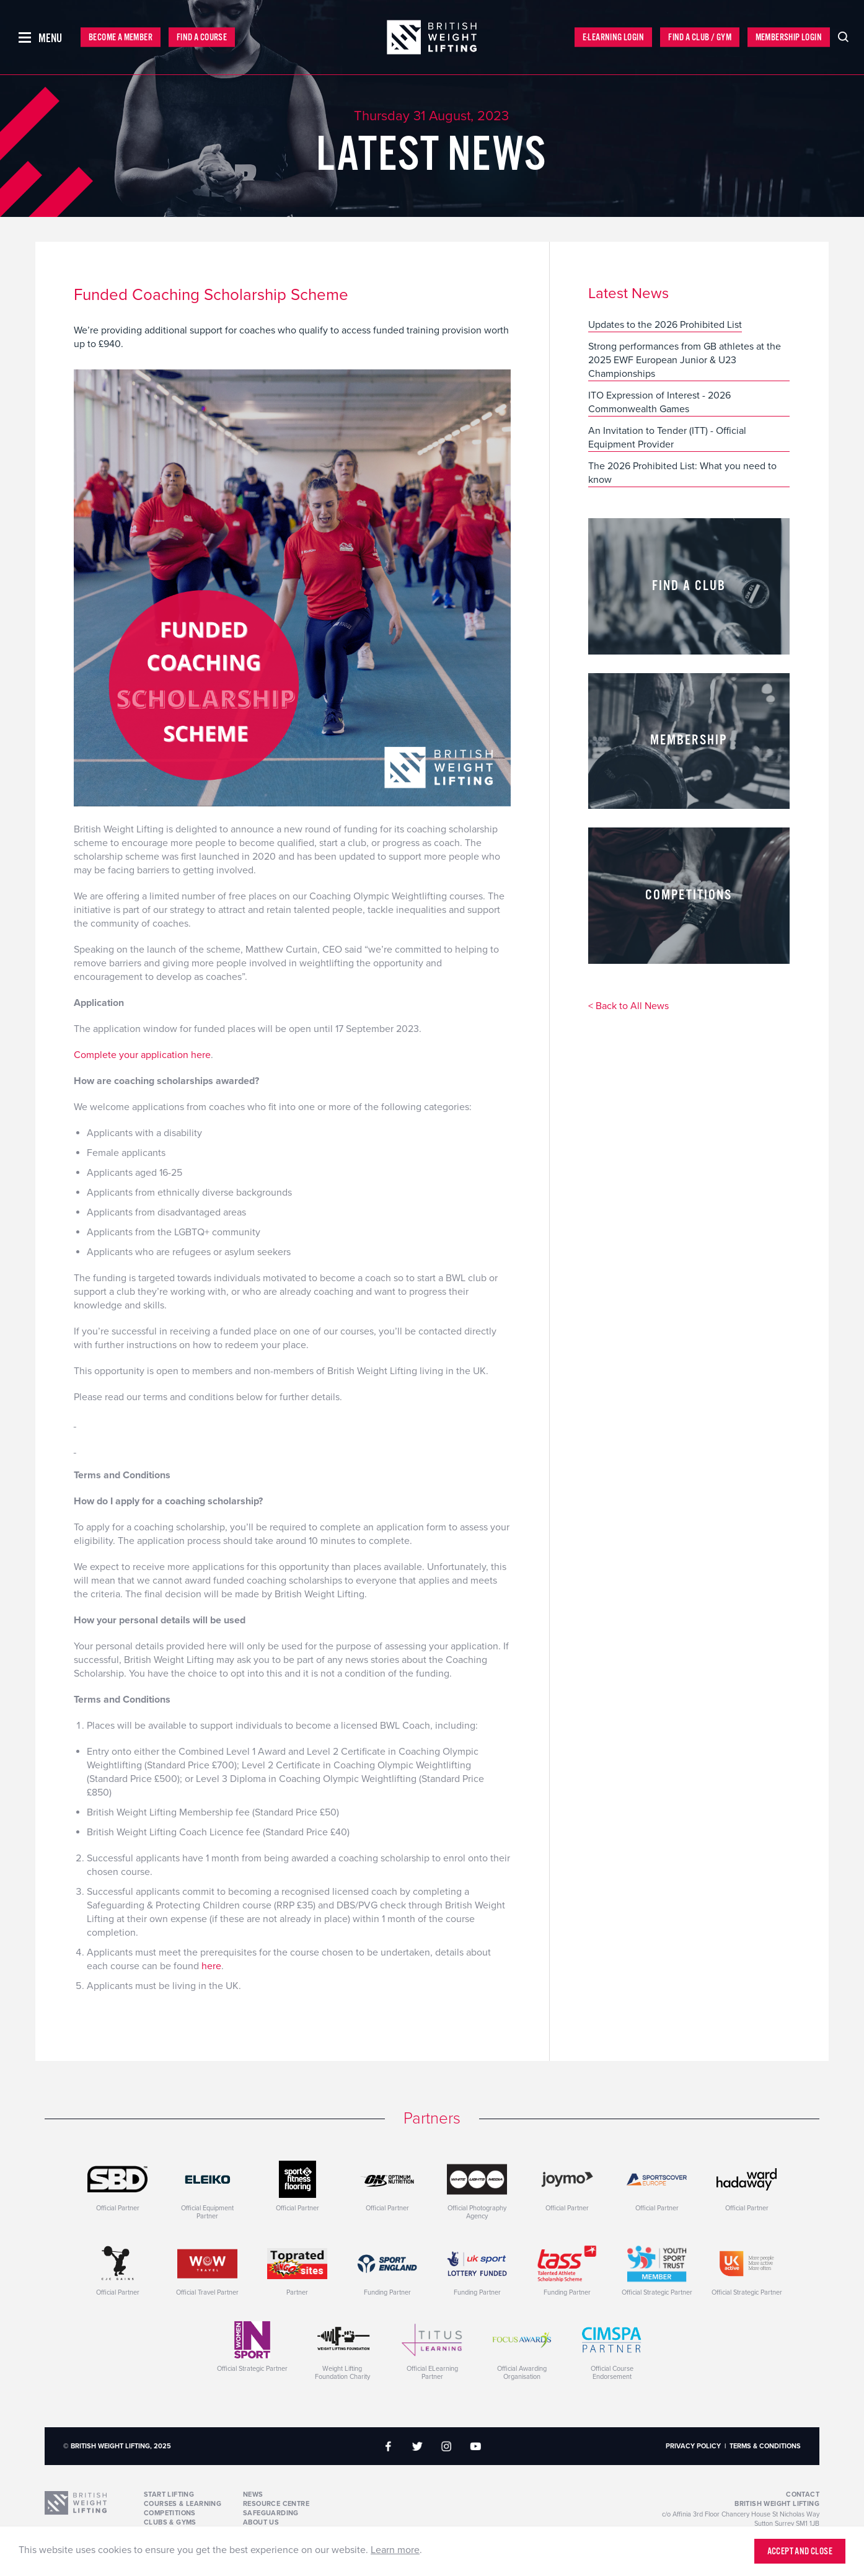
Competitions (170, 2513)
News (253, 2494)
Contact (802, 2494)
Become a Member (120, 37)
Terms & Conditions (765, 2446)
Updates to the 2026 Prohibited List (665, 325)
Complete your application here (142, 1055)
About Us (261, 2522)
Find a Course (202, 37)
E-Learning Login (613, 37)
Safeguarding (271, 2513)
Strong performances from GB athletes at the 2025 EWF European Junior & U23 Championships (684, 360)
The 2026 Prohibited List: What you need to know (682, 473)
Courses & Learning (182, 2504)
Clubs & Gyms (170, 2522)
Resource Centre (276, 2504)
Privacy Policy (693, 2446)
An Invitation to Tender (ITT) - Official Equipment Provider (667, 438)
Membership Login (789, 37)
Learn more (395, 2550)
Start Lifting (169, 2494)
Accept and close (799, 2551)
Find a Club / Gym (699, 37)
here (211, 1966)
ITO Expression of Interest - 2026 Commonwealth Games (659, 402)
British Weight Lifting (776, 2504)
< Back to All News (628, 1006)
